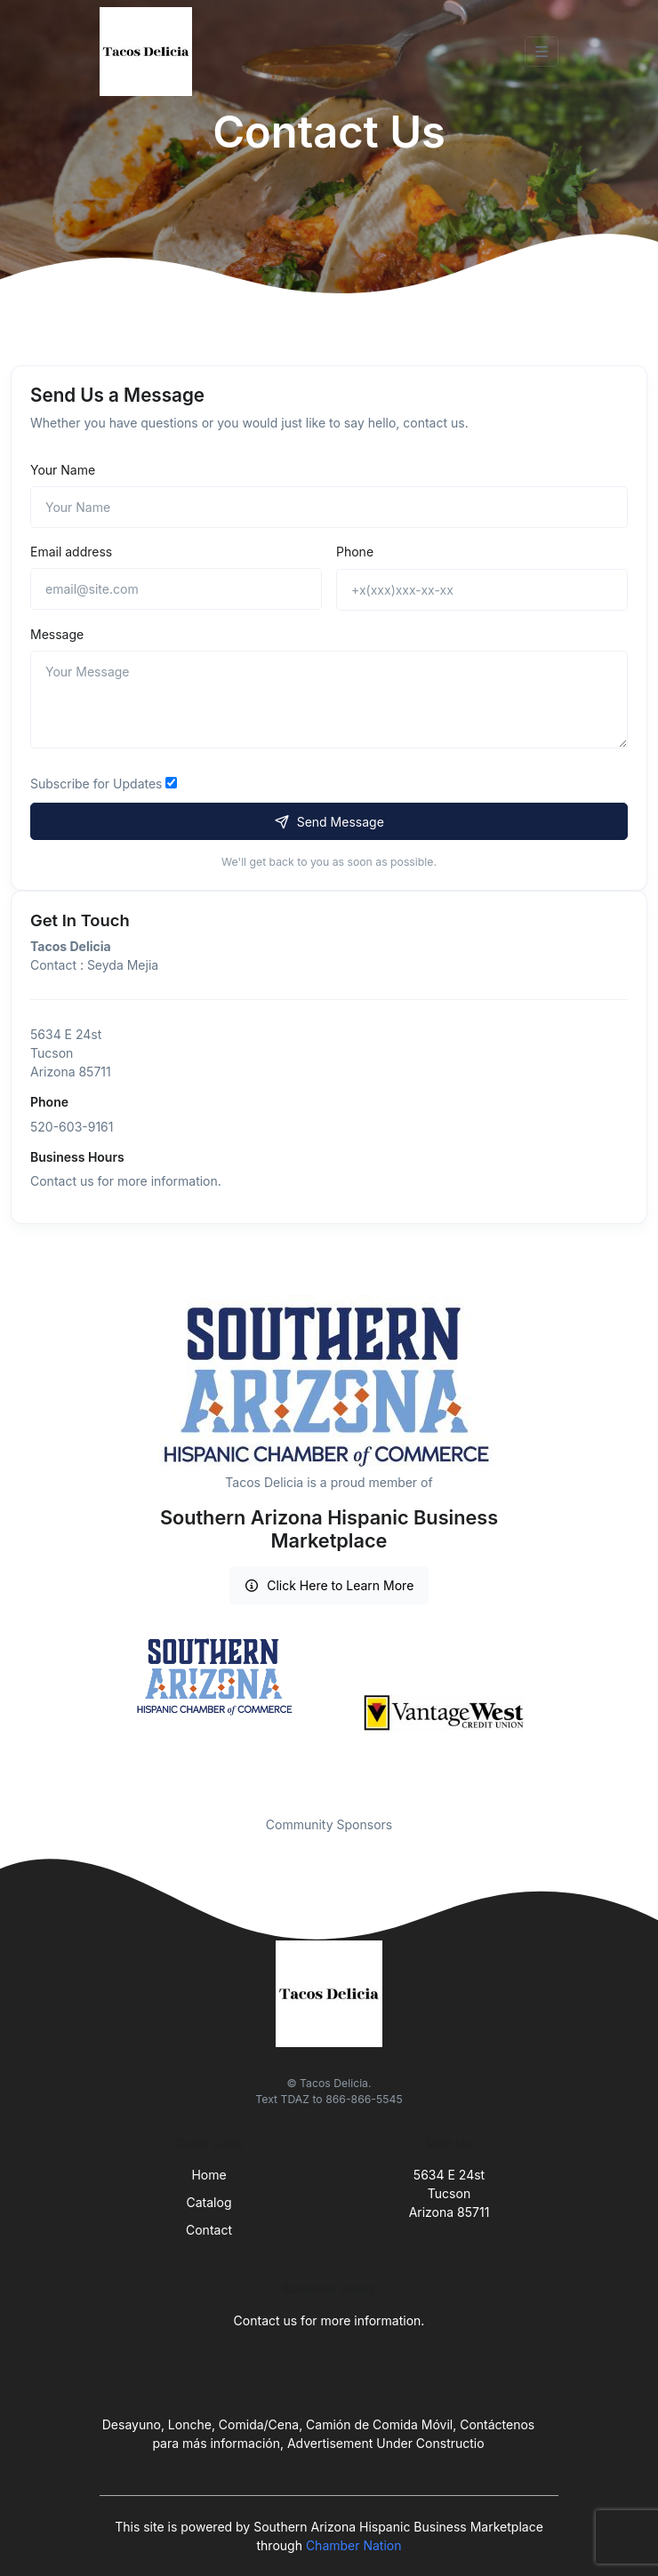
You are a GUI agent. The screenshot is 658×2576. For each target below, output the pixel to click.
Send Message (329, 821)
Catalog (209, 2202)
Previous (86, 1713)
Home (208, 2174)
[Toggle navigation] (541, 51)
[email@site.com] (176, 589)
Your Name (62, 469)
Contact (209, 2229)
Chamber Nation (354, 2545)
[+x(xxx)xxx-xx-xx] (482, 590)
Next (572, 1713)
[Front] (149, 51)
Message (57, 634)
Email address (71, 551)
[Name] (329, 507)
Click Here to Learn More (329, 1585)
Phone (354, 551)
